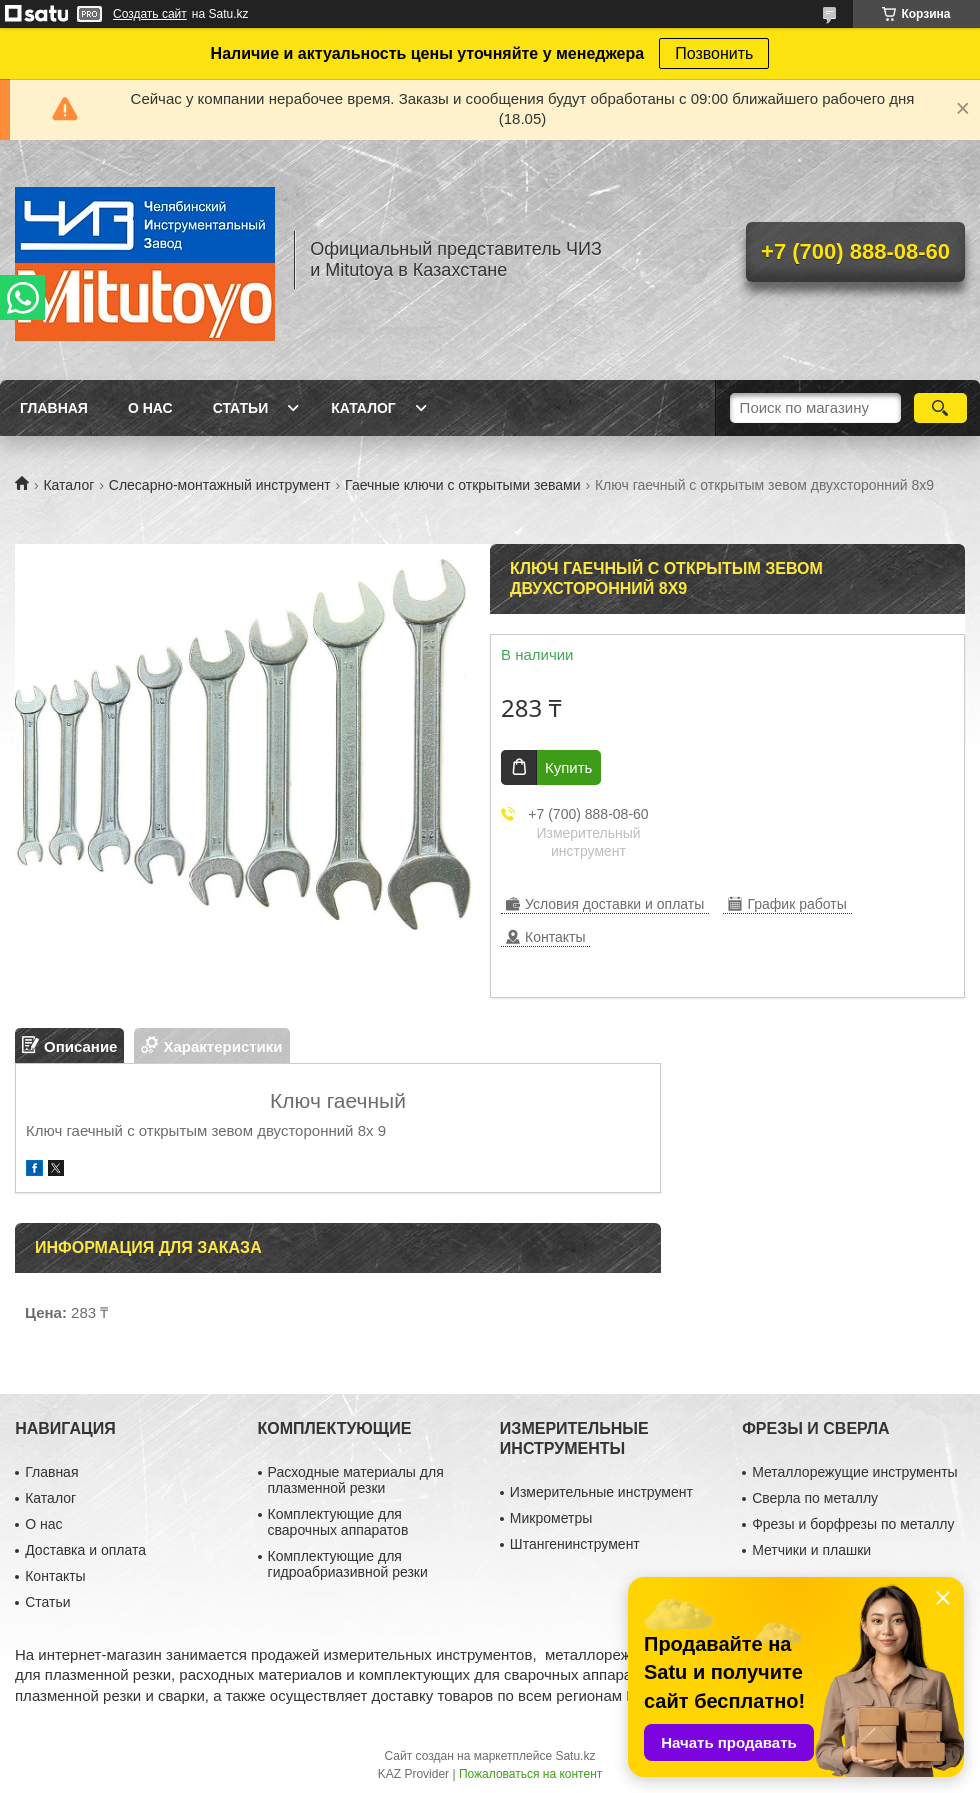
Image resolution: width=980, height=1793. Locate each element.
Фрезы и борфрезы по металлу (853, 1524)
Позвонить (714, 53)
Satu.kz (575, 1756)
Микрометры (551, 1518)
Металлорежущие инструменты (854, 1472)
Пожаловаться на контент (530, 1774)
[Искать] (940, 408)
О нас (150, 408)
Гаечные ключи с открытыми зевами (462, 485)
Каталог (363, 408)
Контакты (55, 1576)
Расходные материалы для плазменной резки (356, 1480)
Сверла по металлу (815, 1498)
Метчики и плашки (811, 1550)
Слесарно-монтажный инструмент (220, 485)
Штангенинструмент (575, 1544)
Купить (568, 767)
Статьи (241, 408)
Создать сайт (150, 14)
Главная (54, 408)
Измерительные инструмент (601, 1492)
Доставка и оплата (85, 1550)
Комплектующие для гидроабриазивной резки (348, 1564)
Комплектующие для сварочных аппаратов (338, 1522)
